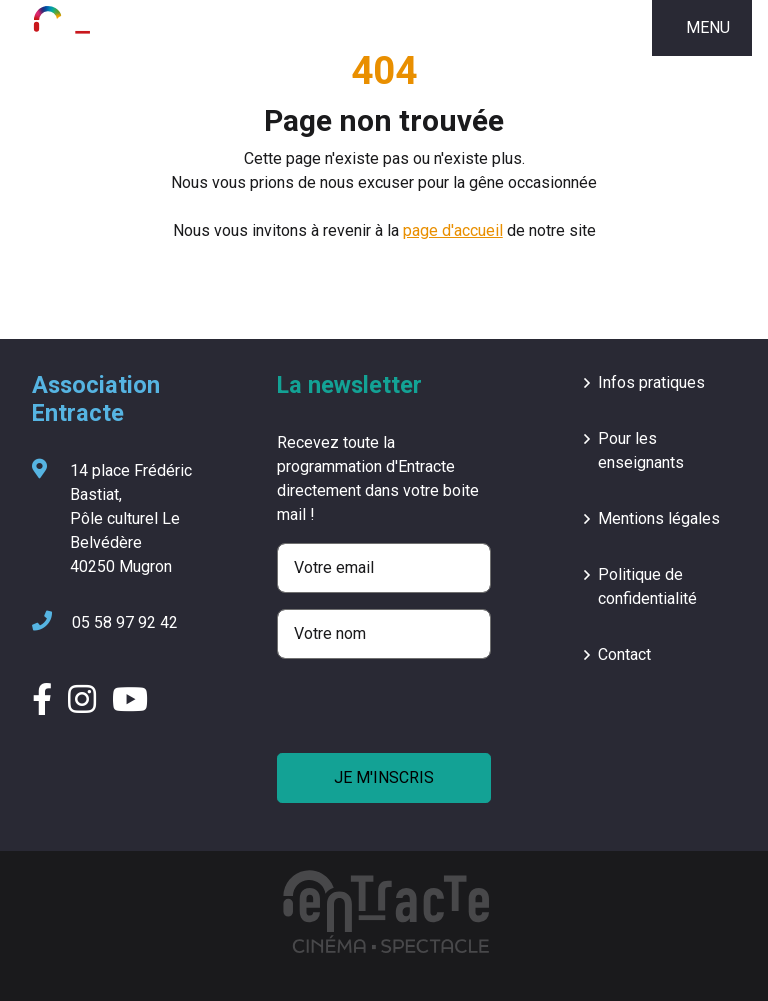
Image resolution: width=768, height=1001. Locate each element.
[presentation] (429, 714)
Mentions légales (659, 518)
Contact (624, 654)
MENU (708, 27)
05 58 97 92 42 (105, 623)
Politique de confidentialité (647, 586)
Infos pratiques (651, 382)
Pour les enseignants (641, 450)
